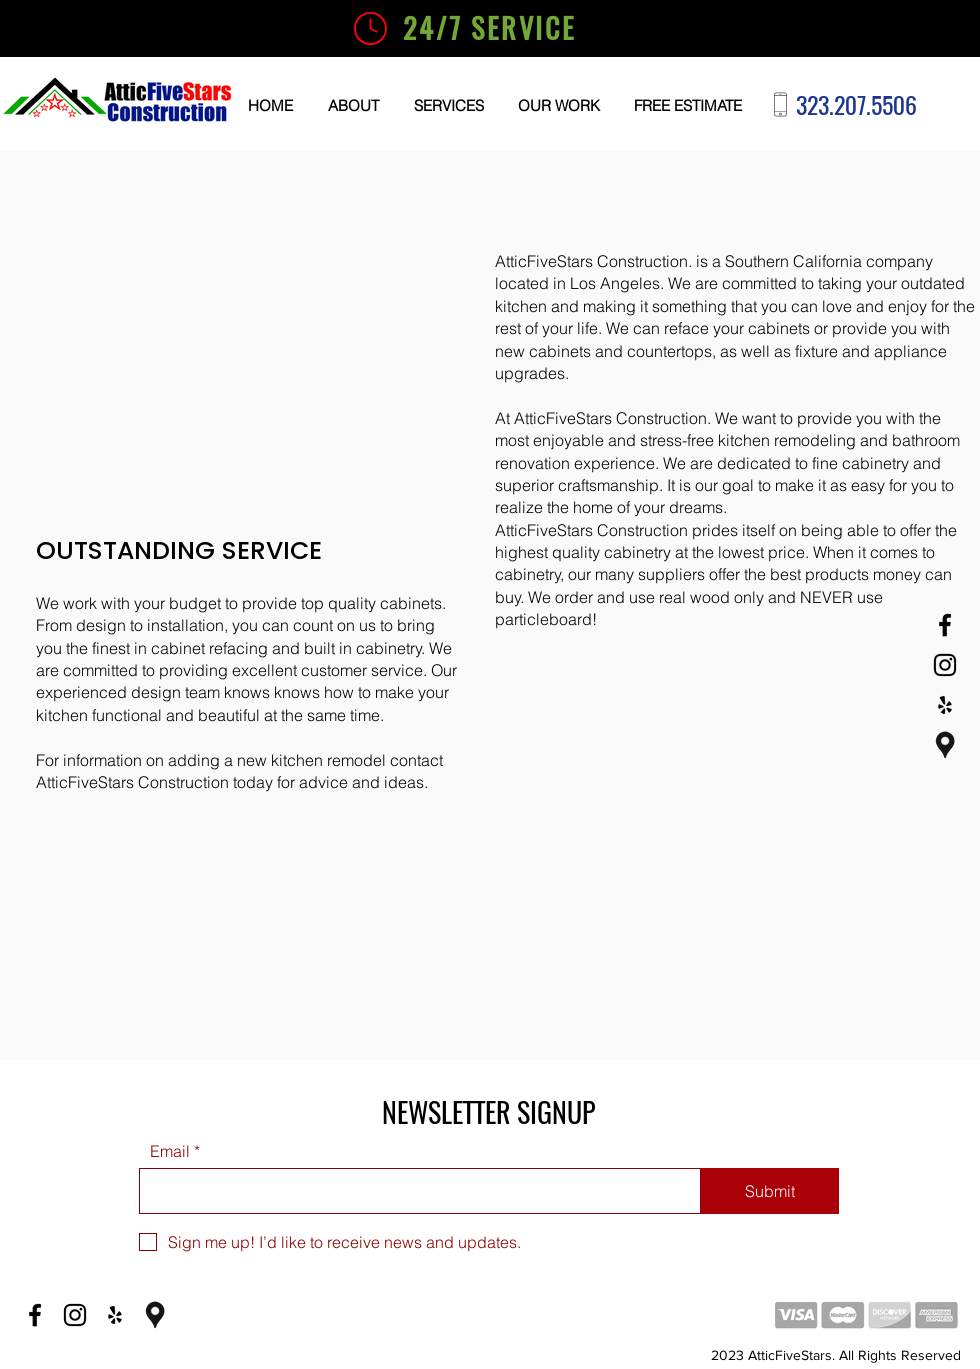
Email (170, 1151)
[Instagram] (945, 665)
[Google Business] (945, 745)
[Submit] (770, 1191)
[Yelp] (945, 705)
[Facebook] (945, 625)
